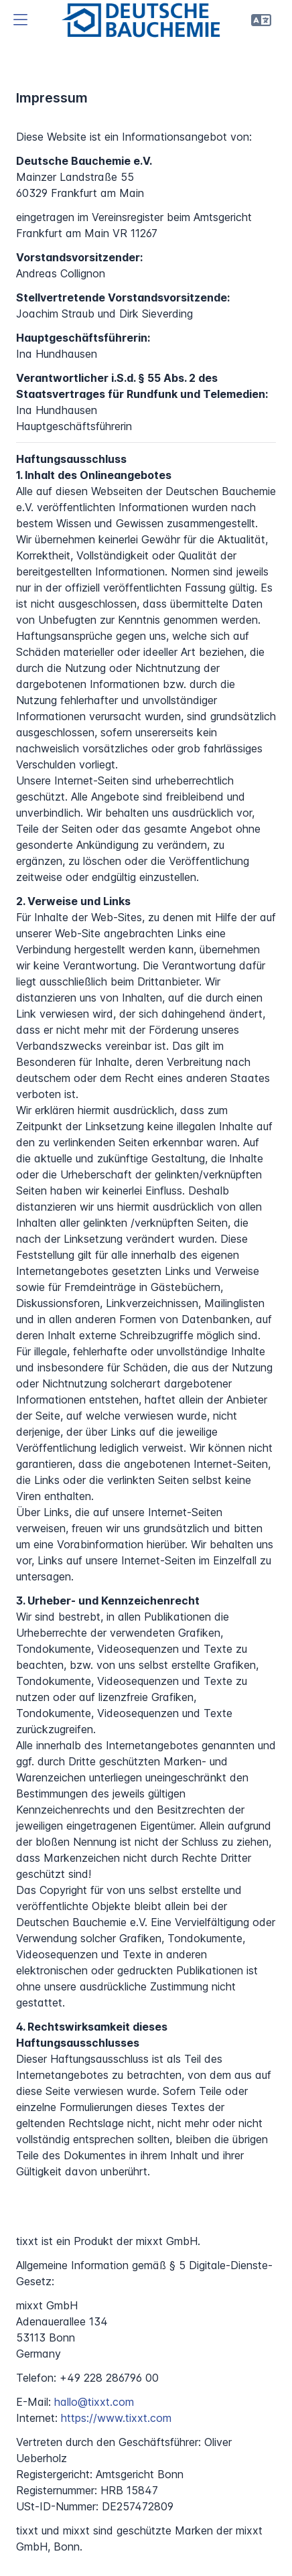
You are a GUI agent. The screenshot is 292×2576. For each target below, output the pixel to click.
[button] (20, 20)
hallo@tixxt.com (94, 2402)
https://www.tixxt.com (116, 2418)
